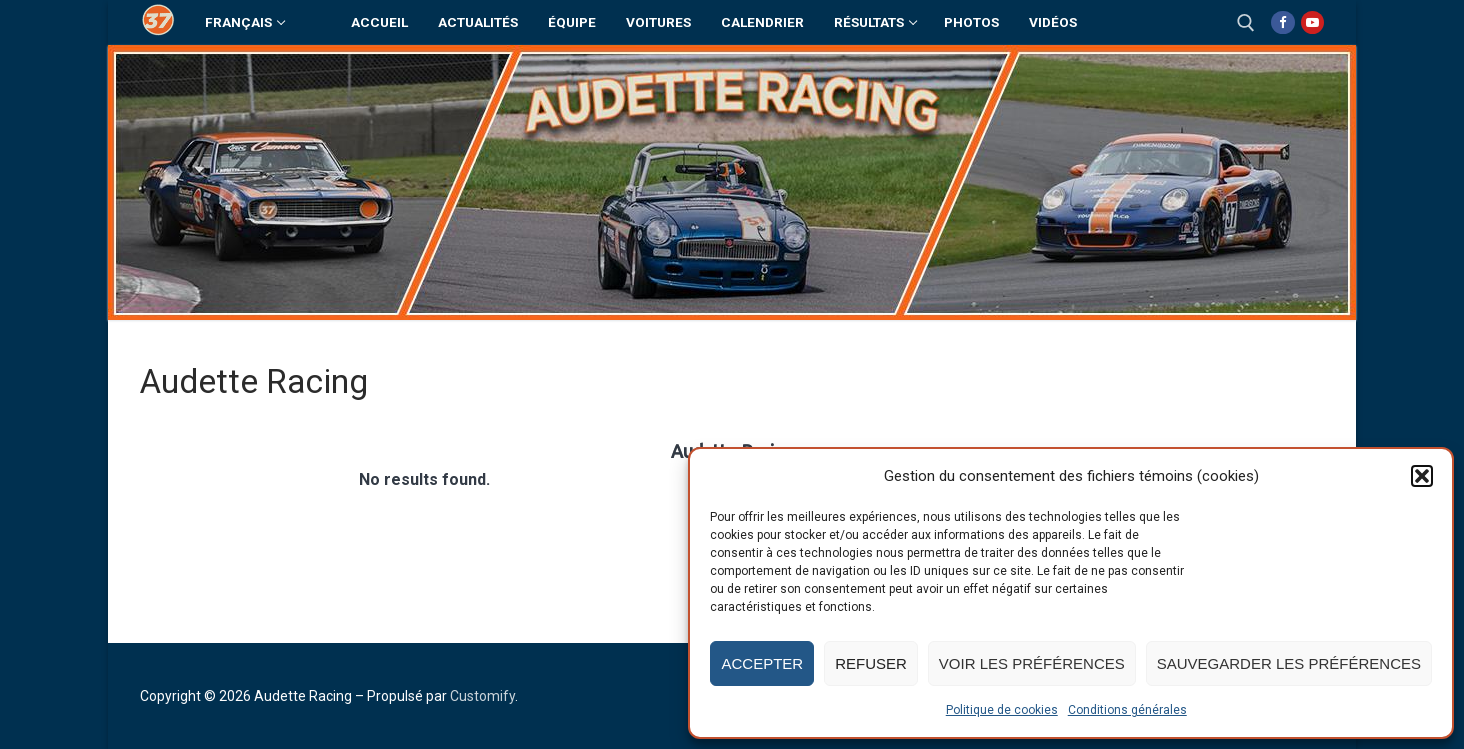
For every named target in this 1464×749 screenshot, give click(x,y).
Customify (482, 696)
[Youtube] (1312, 22)
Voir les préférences (1032, 663)
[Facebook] (1282, 22)
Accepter (762, 663)
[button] (1422, 476)
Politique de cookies (1002, 710)
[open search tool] (1246, 23)
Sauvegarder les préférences (1289, 663)
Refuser (871, 663)
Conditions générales (1127, 710)
